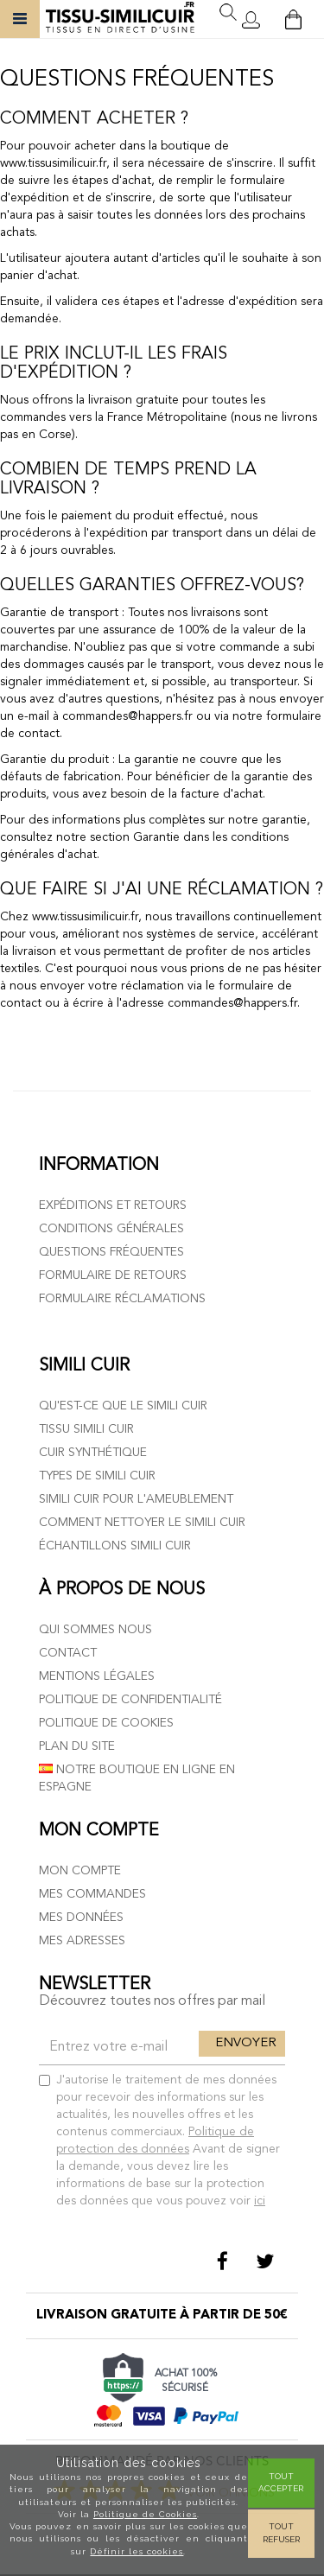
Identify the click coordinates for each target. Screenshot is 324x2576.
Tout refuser (281, 2532)
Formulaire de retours (113, 1275)
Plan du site (77, 1746)
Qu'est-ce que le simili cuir (123, 1406)
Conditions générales (111, 1229)
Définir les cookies (136, 2551)
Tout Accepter (280, 2482)
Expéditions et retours (113, 1205)
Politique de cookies (106, 1723)
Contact (68, 1653)
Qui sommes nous (95, 1630)
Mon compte (80, 1871)
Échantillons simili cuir (115, 1546)
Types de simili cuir (97, 1476)
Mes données (81, 1917)
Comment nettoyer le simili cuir (142, 1523)
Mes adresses (82, 1941)
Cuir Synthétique (93, 1453)
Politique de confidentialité (130, 1700)
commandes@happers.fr (127, 716)
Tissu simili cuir (86, 1429)
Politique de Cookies (145, 2514)
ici (259, 2201)
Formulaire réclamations (122, 1299)
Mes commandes (92, 1894)
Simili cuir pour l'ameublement (136, 1499)
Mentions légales (97, 1676)
